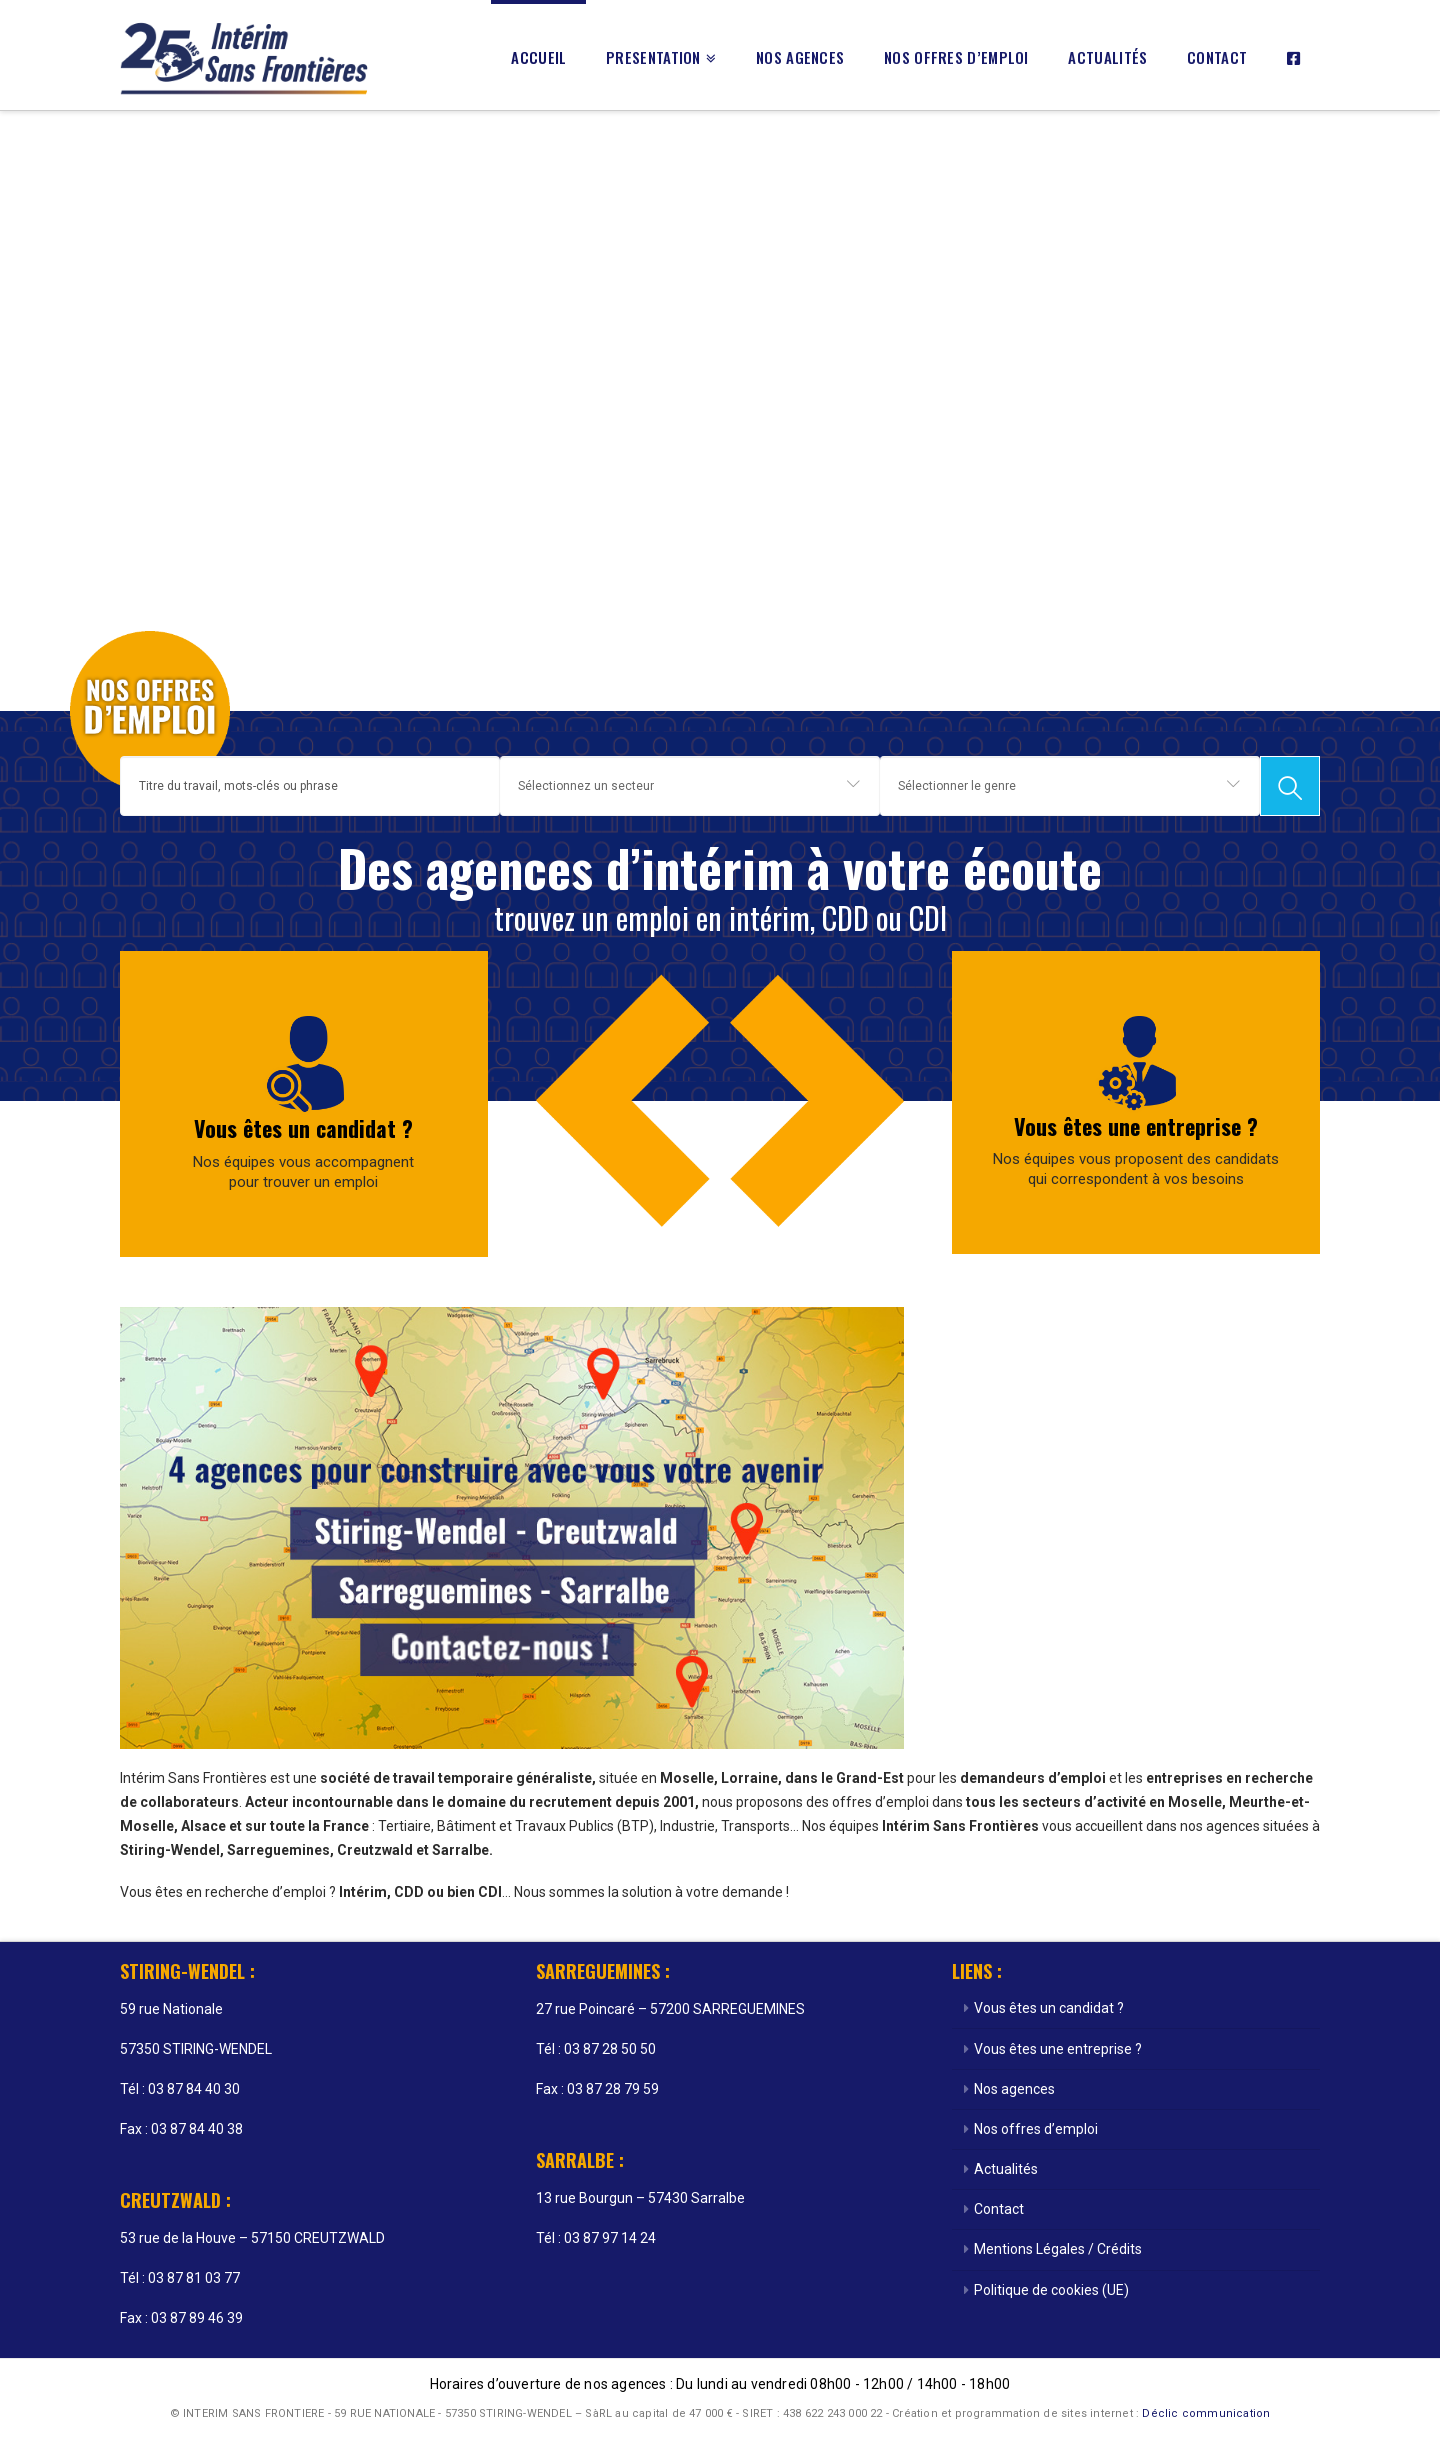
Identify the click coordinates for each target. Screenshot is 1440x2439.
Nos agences (1014, 2089)
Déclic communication (1206, 2413)
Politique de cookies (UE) (1051, 2290)
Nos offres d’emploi (1036, 2129)
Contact (999, 2209)
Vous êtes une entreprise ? (1136, 1126)
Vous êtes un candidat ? (303, 1128)
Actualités (1006, 2169)
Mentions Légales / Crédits (1058, 2249)
